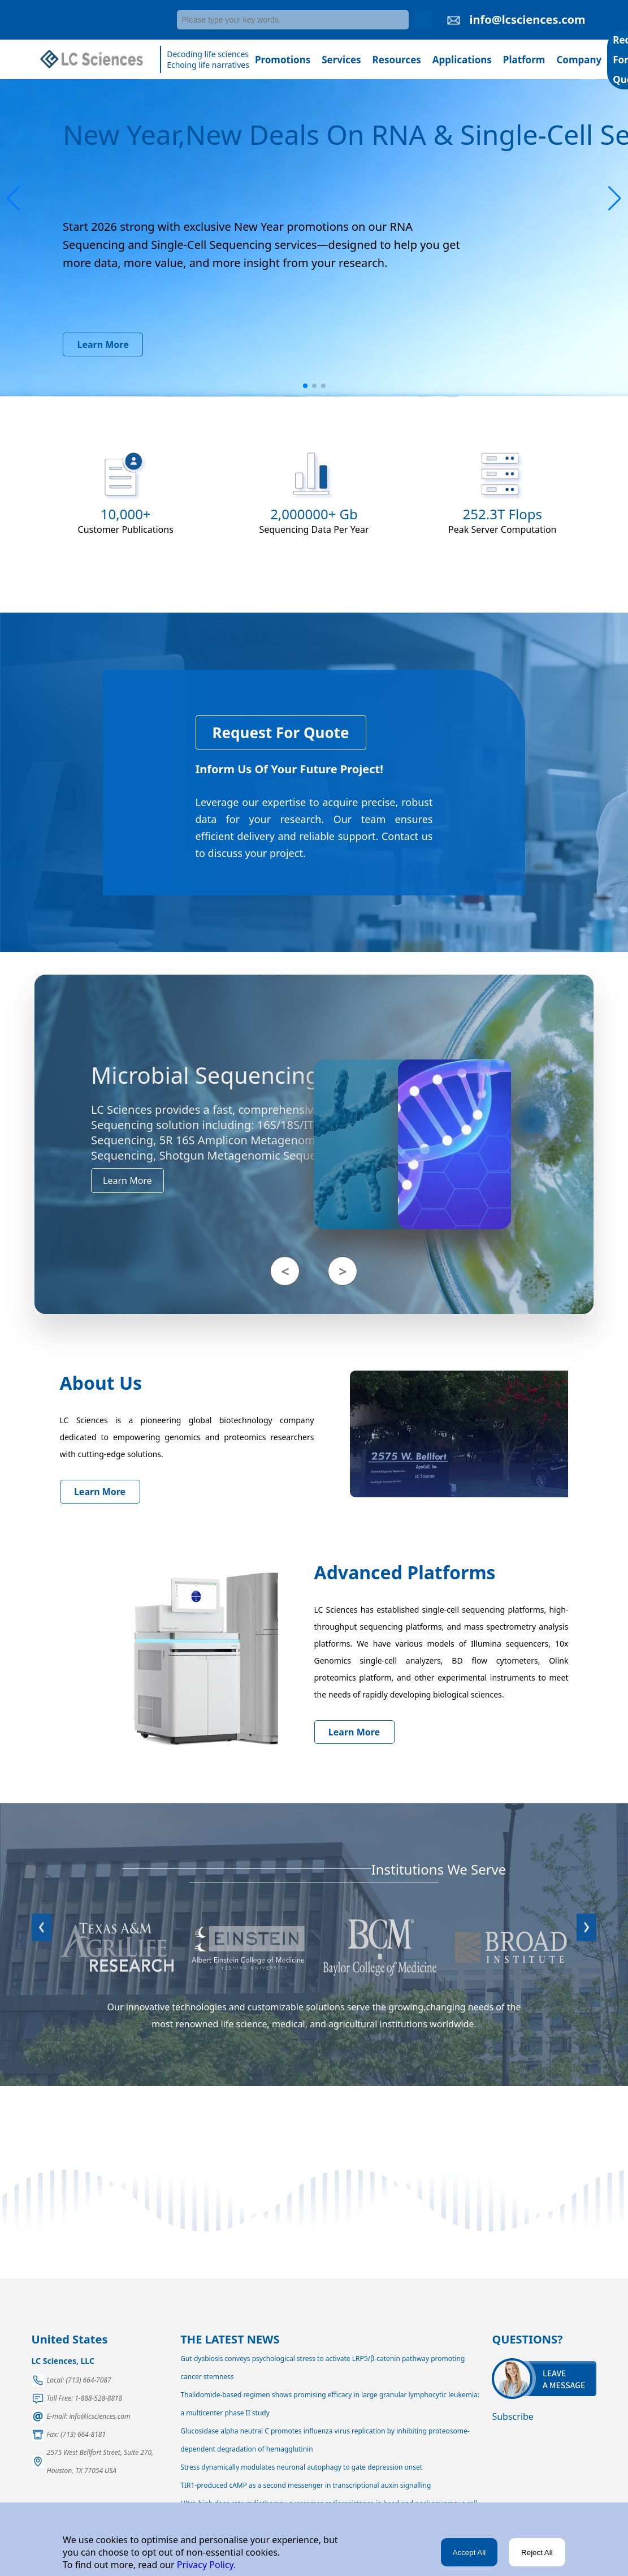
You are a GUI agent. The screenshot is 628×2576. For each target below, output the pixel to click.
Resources (397, 59)
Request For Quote (281, 732)
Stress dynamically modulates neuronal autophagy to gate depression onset (301, 2467)
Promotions (282, 59)
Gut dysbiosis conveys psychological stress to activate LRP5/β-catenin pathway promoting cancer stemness (322, 2367)
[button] (13, 198)
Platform (524, 59)
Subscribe (512, 2416)
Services (341, 59)
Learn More (102, 344)
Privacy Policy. (205, 2564)
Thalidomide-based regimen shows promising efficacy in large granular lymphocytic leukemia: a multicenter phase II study (329, 2404)
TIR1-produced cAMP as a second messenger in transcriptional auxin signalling (305, 2485)
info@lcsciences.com (527, 19)
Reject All (537, 2552)
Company (578, 59)
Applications (462, 59)
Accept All (469, 2552)
